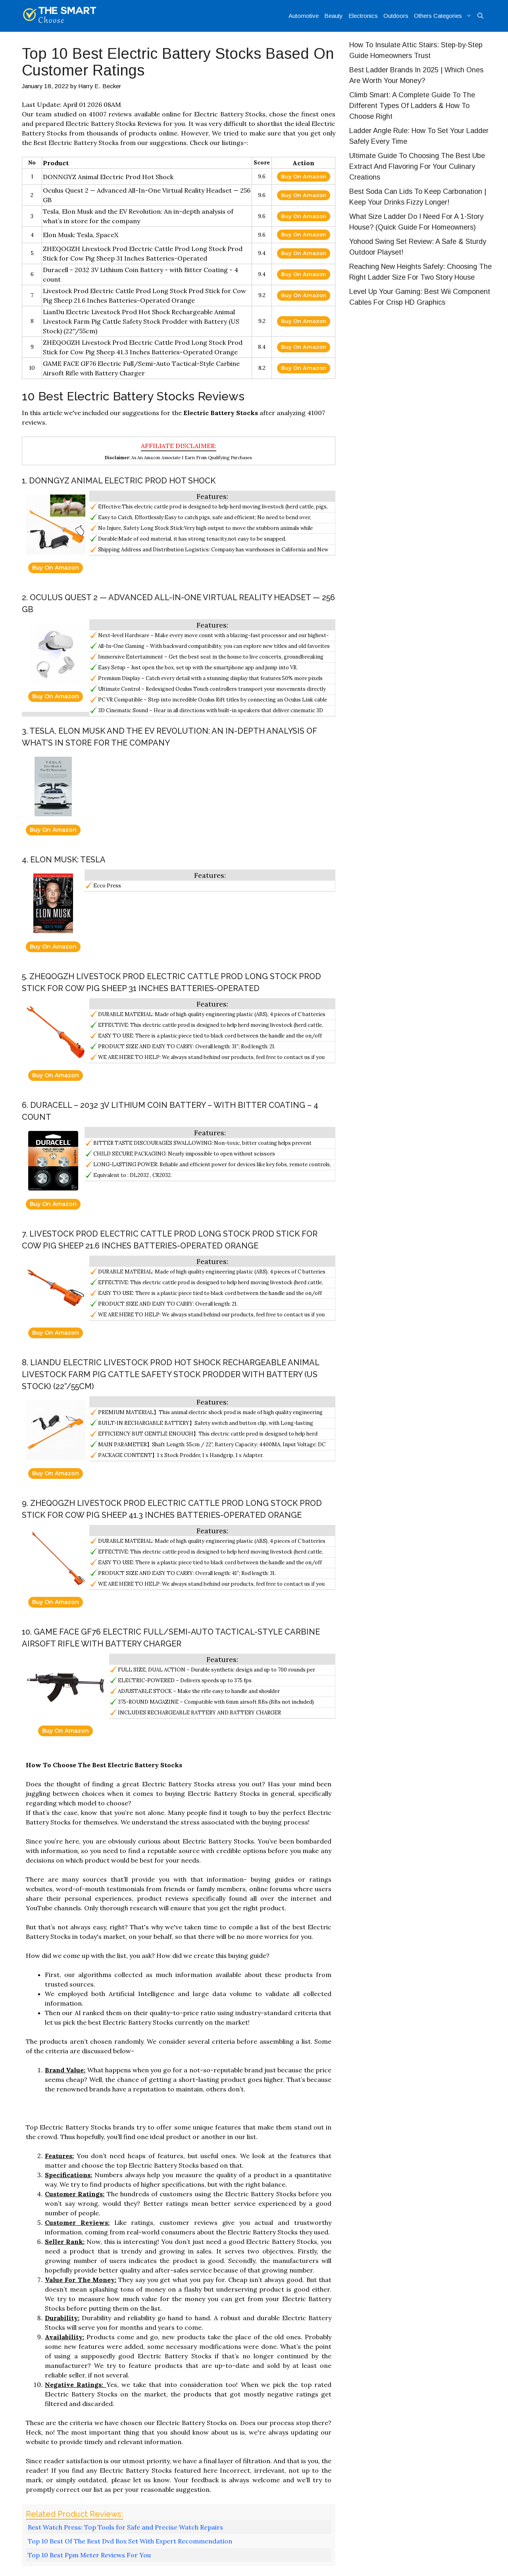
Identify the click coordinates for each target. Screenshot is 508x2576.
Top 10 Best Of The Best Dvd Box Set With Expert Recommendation (130, 2541)
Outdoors (395, 15)
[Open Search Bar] (480, 16)
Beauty (333, 15)
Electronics (363, 15)
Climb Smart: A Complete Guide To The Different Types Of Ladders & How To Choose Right (412, 105)
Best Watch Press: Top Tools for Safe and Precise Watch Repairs (125, 2527)
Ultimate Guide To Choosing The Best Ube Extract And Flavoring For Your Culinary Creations (417, 166)
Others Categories (444, 16)
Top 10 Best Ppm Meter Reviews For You (89, 2555)
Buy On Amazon (303, 176)
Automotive (304, 15)
